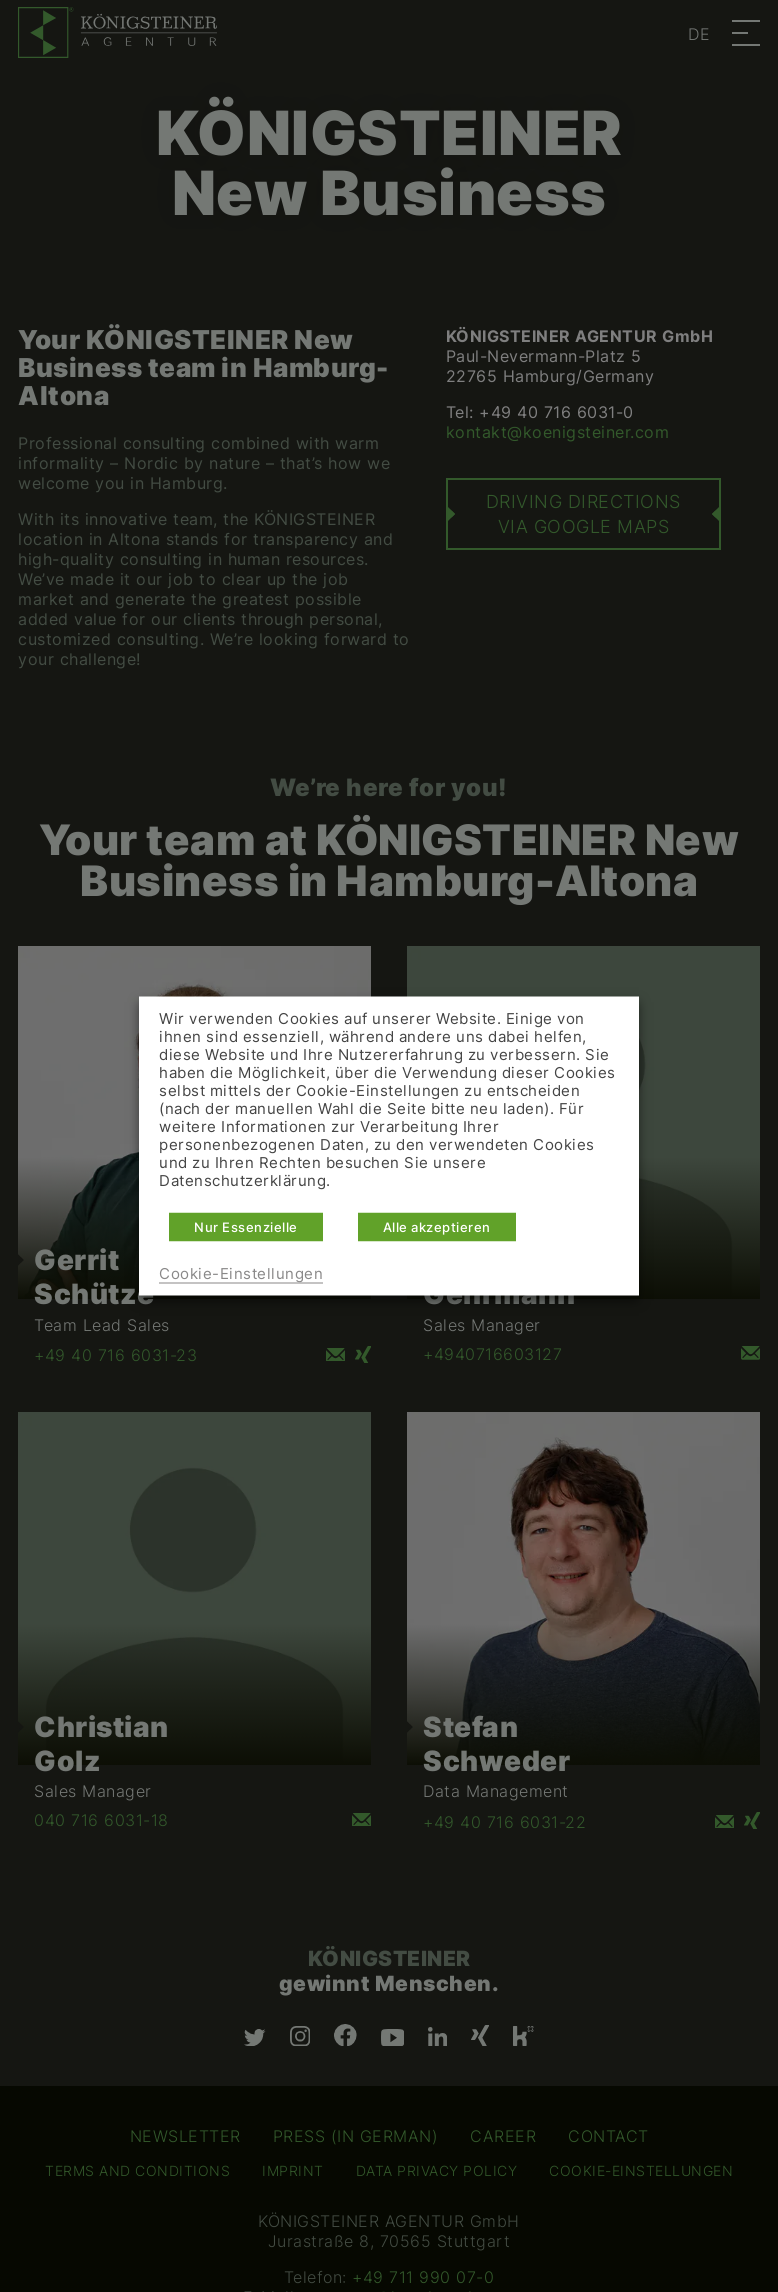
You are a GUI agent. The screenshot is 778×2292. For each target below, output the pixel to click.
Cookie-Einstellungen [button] (241, 1274)
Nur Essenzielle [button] (246, 1227)
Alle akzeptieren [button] (437, 1227)
